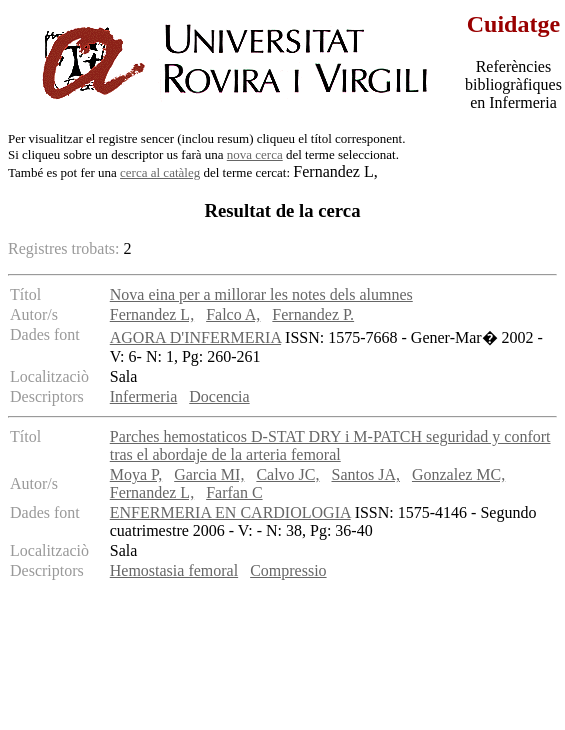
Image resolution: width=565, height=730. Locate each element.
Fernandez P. (313, 314)
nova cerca (255, 154)
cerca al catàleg (160, 172)
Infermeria (144, 396)
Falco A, (233, 314)
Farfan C (234, 492)
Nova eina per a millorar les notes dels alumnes (261, 294)
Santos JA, (366, 474)
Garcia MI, (209, 474)
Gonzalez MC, (458, 474)
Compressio (288, 570)
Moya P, (136, 474)
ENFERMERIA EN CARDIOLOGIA (230, 512)
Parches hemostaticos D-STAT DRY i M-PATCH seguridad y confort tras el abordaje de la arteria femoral (330, 445)
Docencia (219, 396)
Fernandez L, (152, 314)
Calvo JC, (287, 474)
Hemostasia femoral (174, 570)
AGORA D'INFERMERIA (195, 337)
